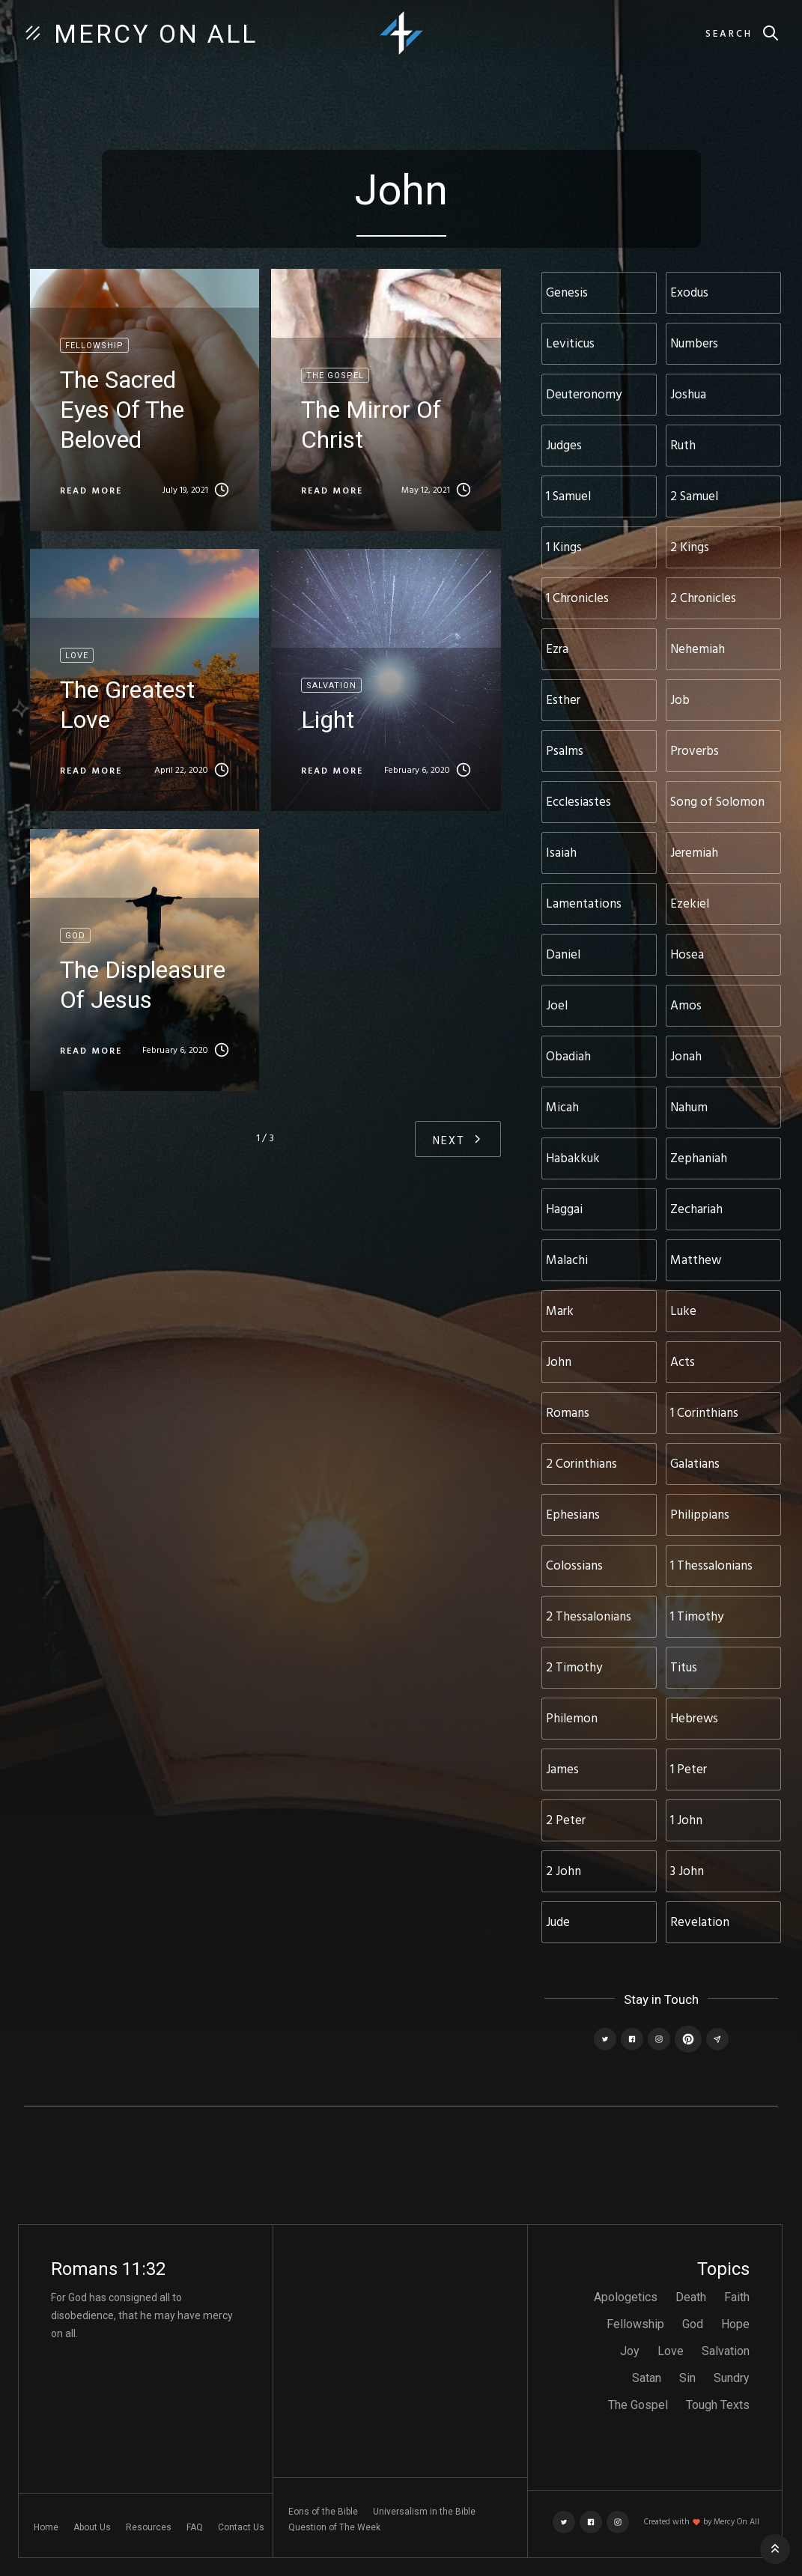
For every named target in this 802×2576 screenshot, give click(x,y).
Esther (563, 700)
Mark (560, 1311)
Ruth (683, 446)
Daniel (563, 955)
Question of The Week (334, 2527)
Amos (686, 1006)
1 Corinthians (704, 1413)
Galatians (695, 1464)
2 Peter (566, 1821)
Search (729, 34)
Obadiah (568, 1057)
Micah (562, 1108)
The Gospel (638, 2405)
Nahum (689, 1108)
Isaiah (561, 853)
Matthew (695, 1261)
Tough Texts (718, 2405)
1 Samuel (568, 497)
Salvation (726, 2351)
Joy (630, 2351)
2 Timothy (574, 1668)
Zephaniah (698, 1159)
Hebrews (694, 1719)
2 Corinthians (581, 1464)
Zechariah (696, 1210)
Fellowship (635, 2324)
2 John (563, 1872)
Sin (687, 2378)
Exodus (689, 293)
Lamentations (584, 904)
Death (690, 2297)
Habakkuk (573, 1159)
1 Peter (688, 1770)
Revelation (699, 1923)
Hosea (687, 955)
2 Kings (689, 548)
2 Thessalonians (588, 1617)
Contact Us (241, 2527)
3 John (687, 1872)
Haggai (564, 1210)
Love (670, 2351)
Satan (646, 2378)
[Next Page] (458, 1139)
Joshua (688, 395)
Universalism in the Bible (424, 2511)
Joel (557, 1006)
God (692, 2324)
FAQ (194, 2527)
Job (680, 700)
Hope (735, 2324)
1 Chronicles (577, 599)
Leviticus (570, 344)
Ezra (557, 650)
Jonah (686, 1057)
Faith (737, 2297)
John (558, 1362)
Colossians (574, 1566)
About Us (92, 2527)
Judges (564, 446)
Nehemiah (697, 650)
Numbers (694, 344)
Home (46, 2527)
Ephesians (573, 1515)
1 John (686, 1821)
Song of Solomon (717, 802)
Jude (558, 1923)
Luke (683, 1311)
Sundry (732, 2378)
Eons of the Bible (323, 2511)
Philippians (699, 1515)
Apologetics (625, 2297)
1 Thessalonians (711, 1566)
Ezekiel (689, 904)
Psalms (564, 751)
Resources (148, 2527)
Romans (567, 1413)
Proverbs (694, 751)
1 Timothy (696, 1617)
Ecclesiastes (578, 802)
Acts (682, 1362)
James (562, 1770)
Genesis (567, 293)
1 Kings (564, 548)
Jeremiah (694, 853)
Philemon (572, 1719)
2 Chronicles (703, 599)
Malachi (567, 1261)
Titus (683, 1668)
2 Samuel (694, 497)
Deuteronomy (584, 395)
